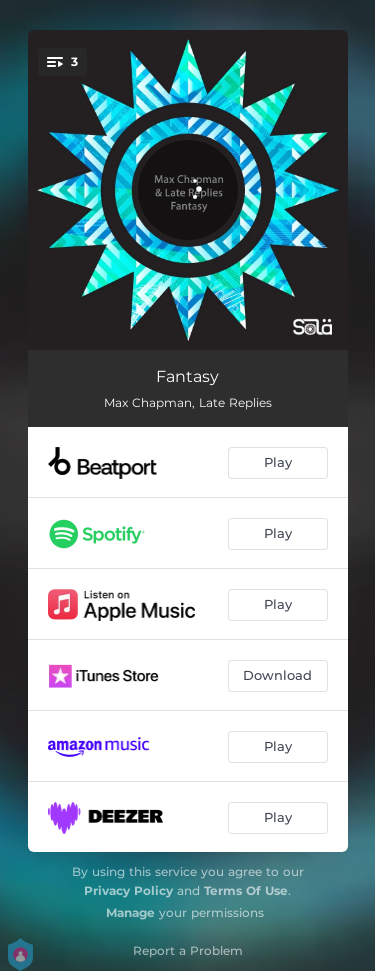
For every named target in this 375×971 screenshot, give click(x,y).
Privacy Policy (128, 890)
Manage (130, 912)
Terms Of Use (246, 890)
